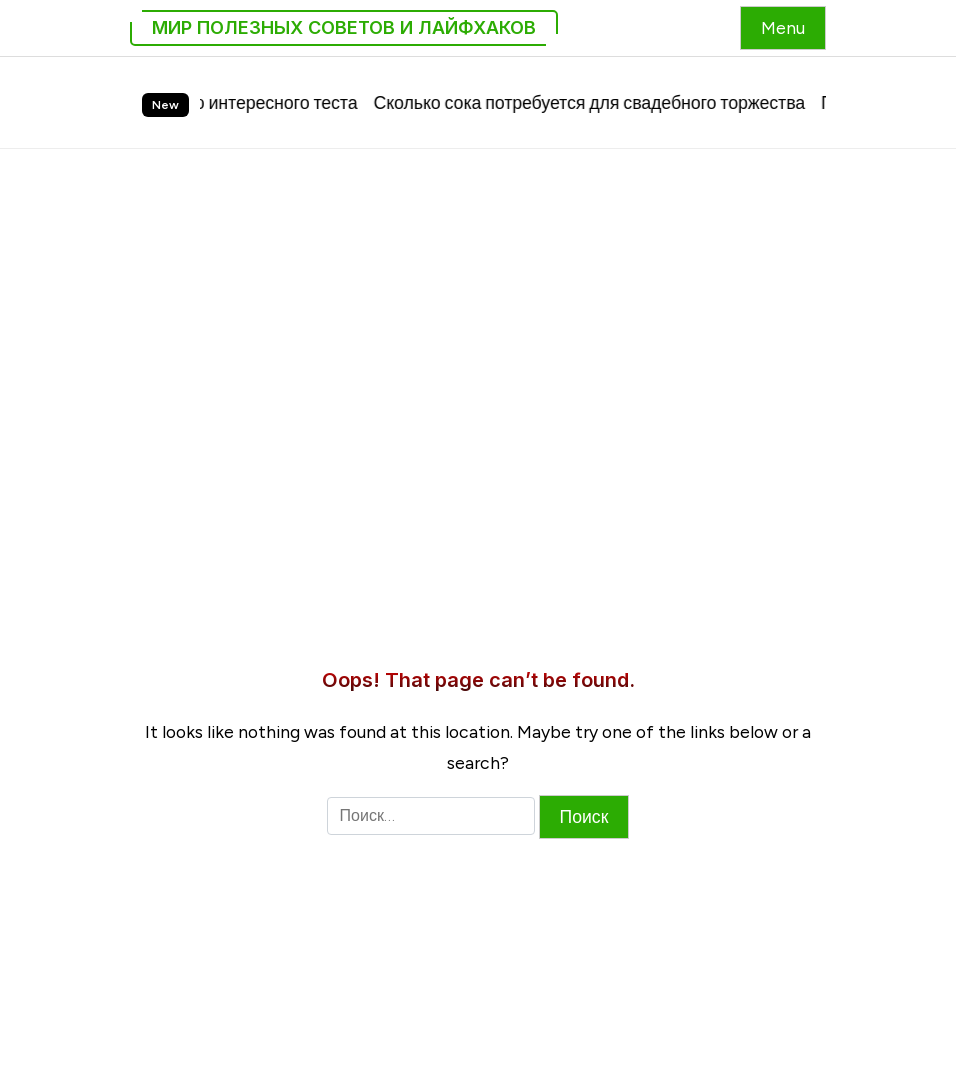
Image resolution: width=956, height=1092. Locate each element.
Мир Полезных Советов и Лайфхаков (344, 27)
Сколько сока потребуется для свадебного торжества (599, 102)
